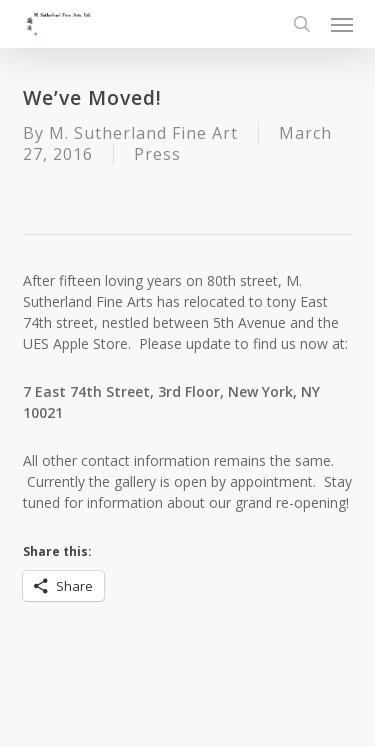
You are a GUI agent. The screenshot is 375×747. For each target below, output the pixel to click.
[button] (342, 24)
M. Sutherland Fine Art (143, 133)
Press (157, 154)
